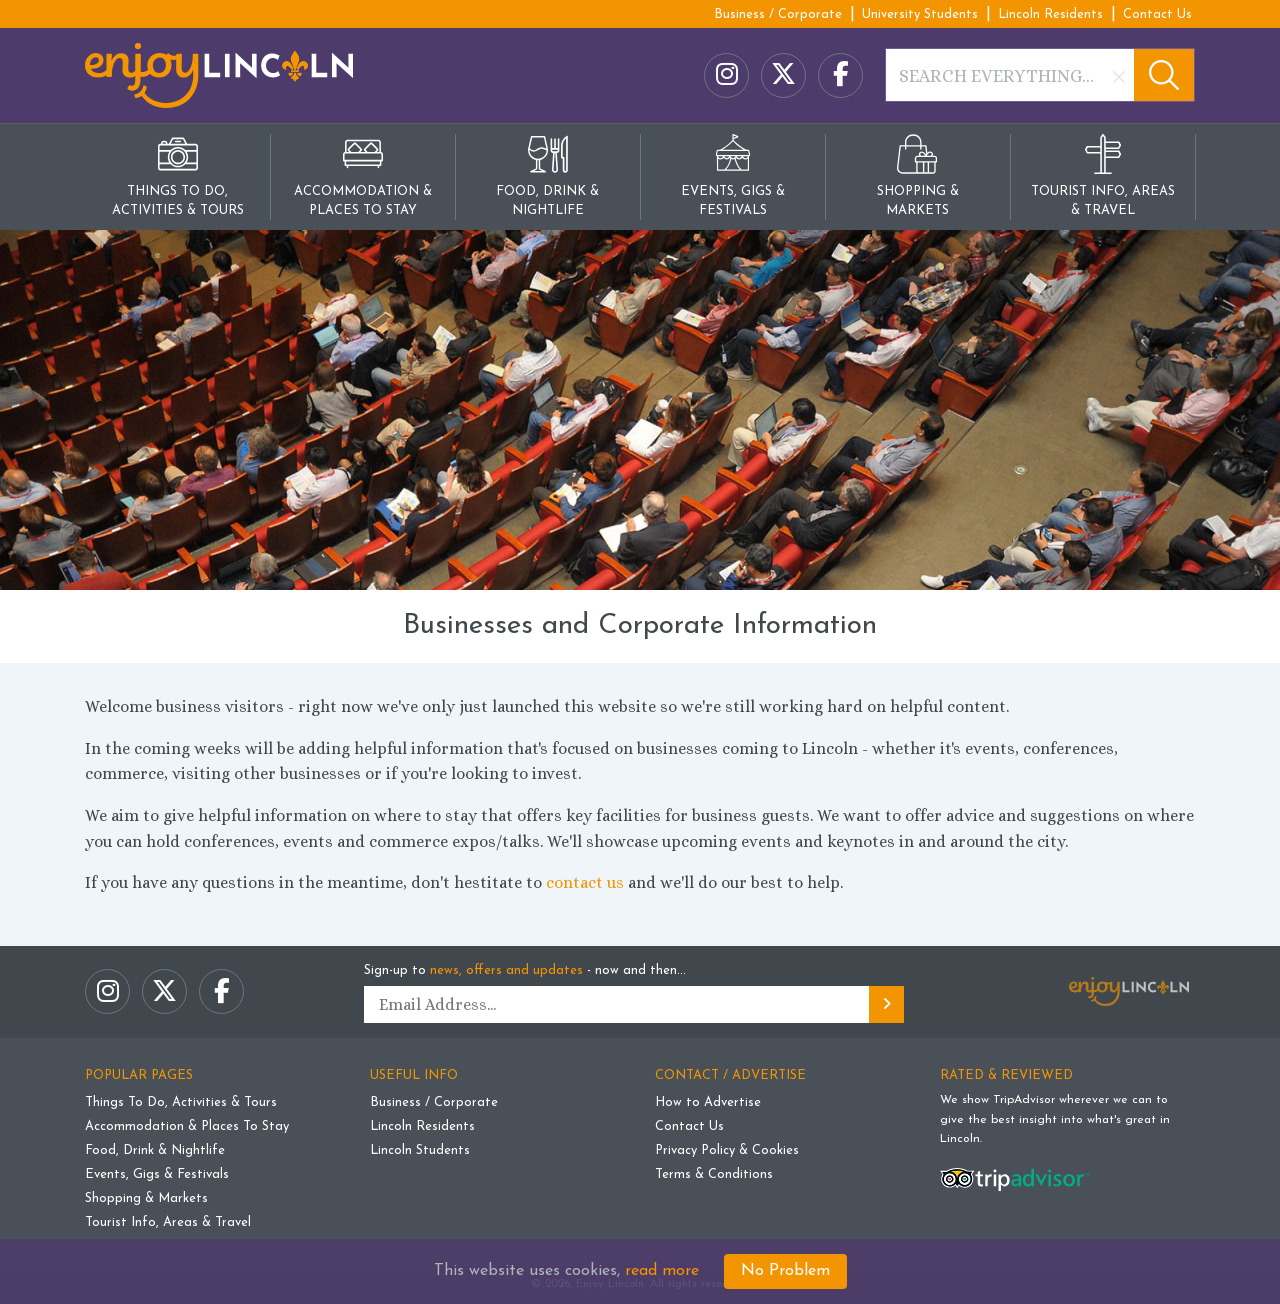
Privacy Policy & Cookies (727, 1150)
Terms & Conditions (714, 1174)
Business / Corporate (778, 14)
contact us (585, 882)
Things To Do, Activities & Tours (181, 1102)
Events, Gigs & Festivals (157, 1174)
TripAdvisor (1024, 1100)
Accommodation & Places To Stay (187, 1126)
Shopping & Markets (146, 1198)
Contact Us (1157, 14)
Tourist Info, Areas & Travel (168, 1222)
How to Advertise (708, 1102)
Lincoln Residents (1050, 14)
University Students (920, 14)
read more (662, 1271)
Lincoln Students (420, 1150)
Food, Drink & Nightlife (155, 1150)
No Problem (785, 1271)
